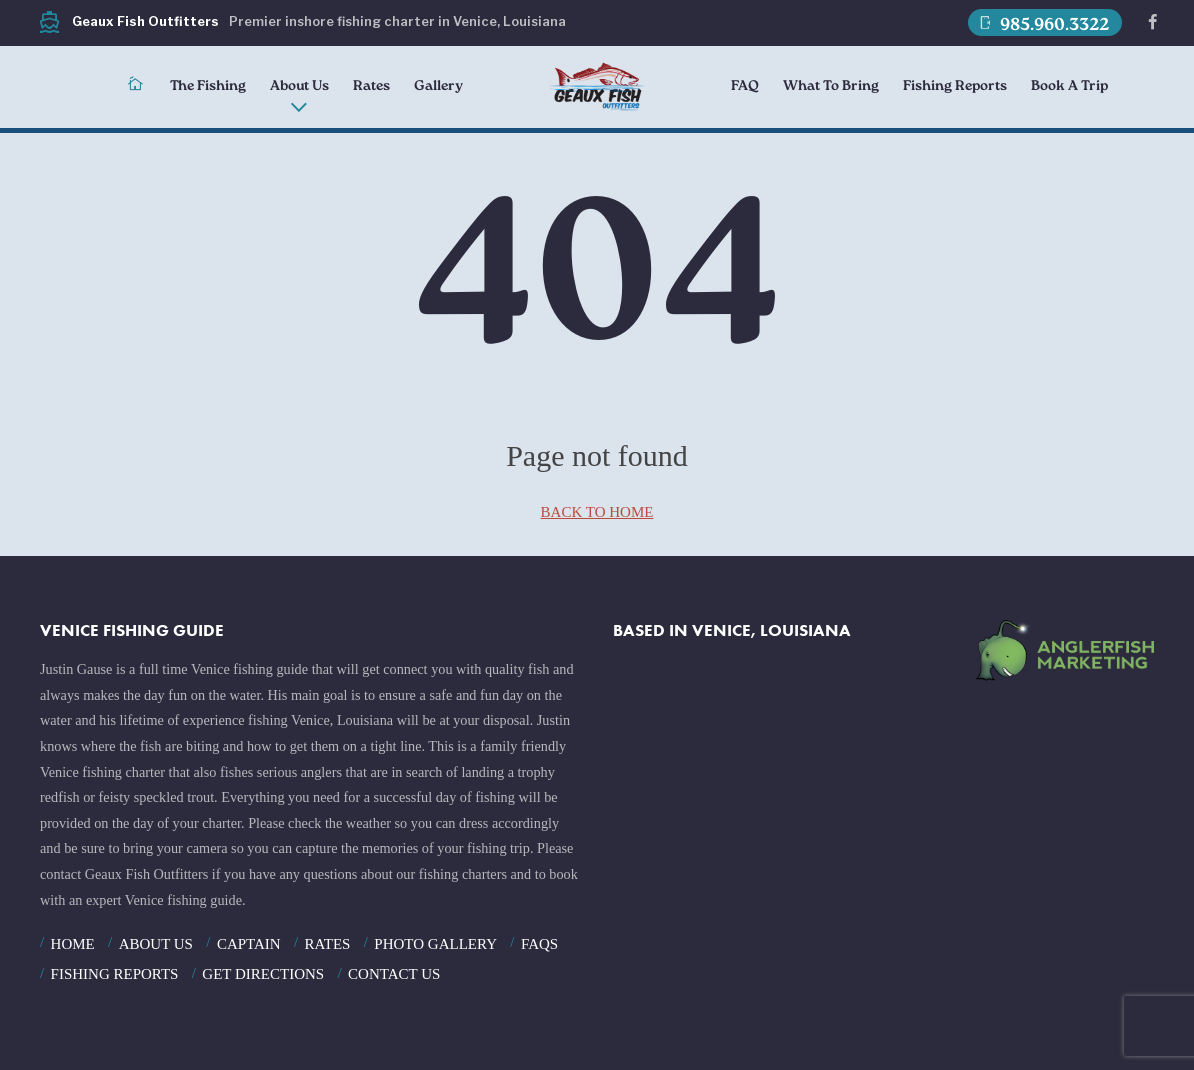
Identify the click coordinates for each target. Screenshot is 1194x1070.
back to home (597, 512)
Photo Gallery (435, 944)
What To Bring (831, 86)
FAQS (539, 944)
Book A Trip (1069, 86)
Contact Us (394, 974)
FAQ (745, 86)
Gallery (438, 86)
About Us (299, 86)
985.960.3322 (1043, 23)
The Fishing (208, 86)
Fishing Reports (955, 86)
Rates (371, 86)
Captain (249, 944)
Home (73, 944)
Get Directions (263, 974)
